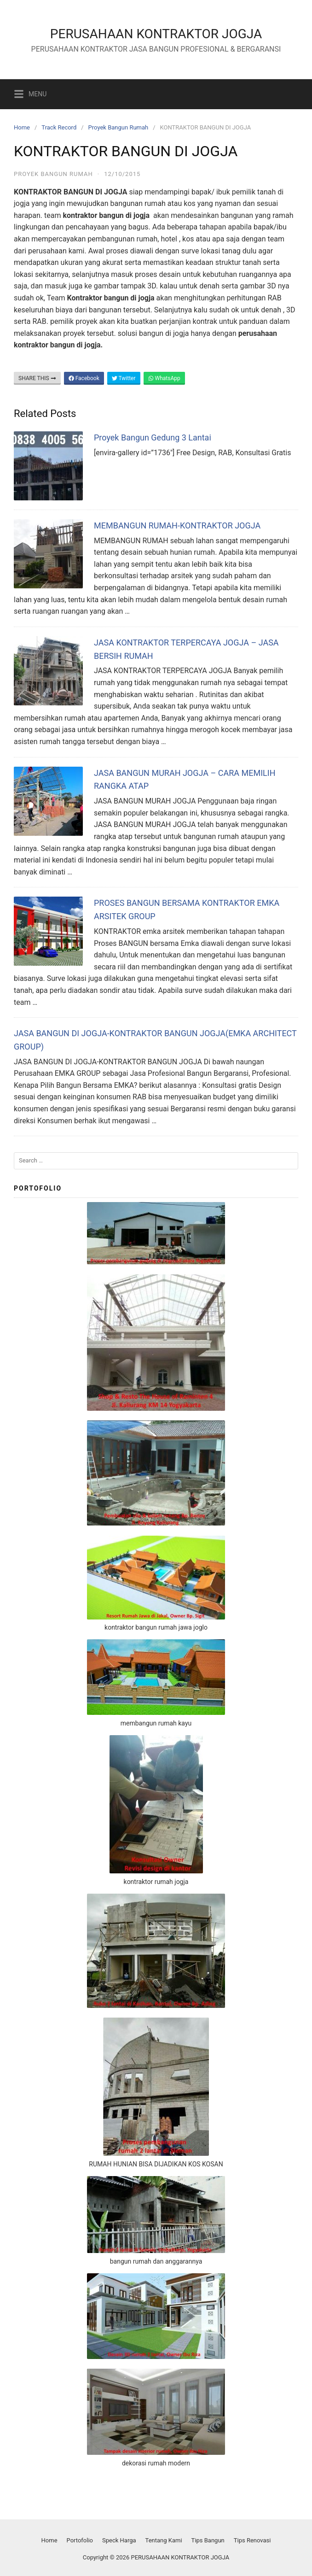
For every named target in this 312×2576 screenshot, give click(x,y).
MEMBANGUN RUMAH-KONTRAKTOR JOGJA (177, 525)
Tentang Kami (163, 2540)
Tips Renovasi (252, 2540)
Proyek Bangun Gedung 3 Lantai (152, 437)
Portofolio (80, 2540)
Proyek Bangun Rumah (118, 127)
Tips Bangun (208, 2540)
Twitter (124, 378)
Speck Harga (119, 2540)
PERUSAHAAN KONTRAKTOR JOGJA (156, 33)
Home (22, 127)
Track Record (58, 127)
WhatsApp (164, 378)
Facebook (84, 378)
